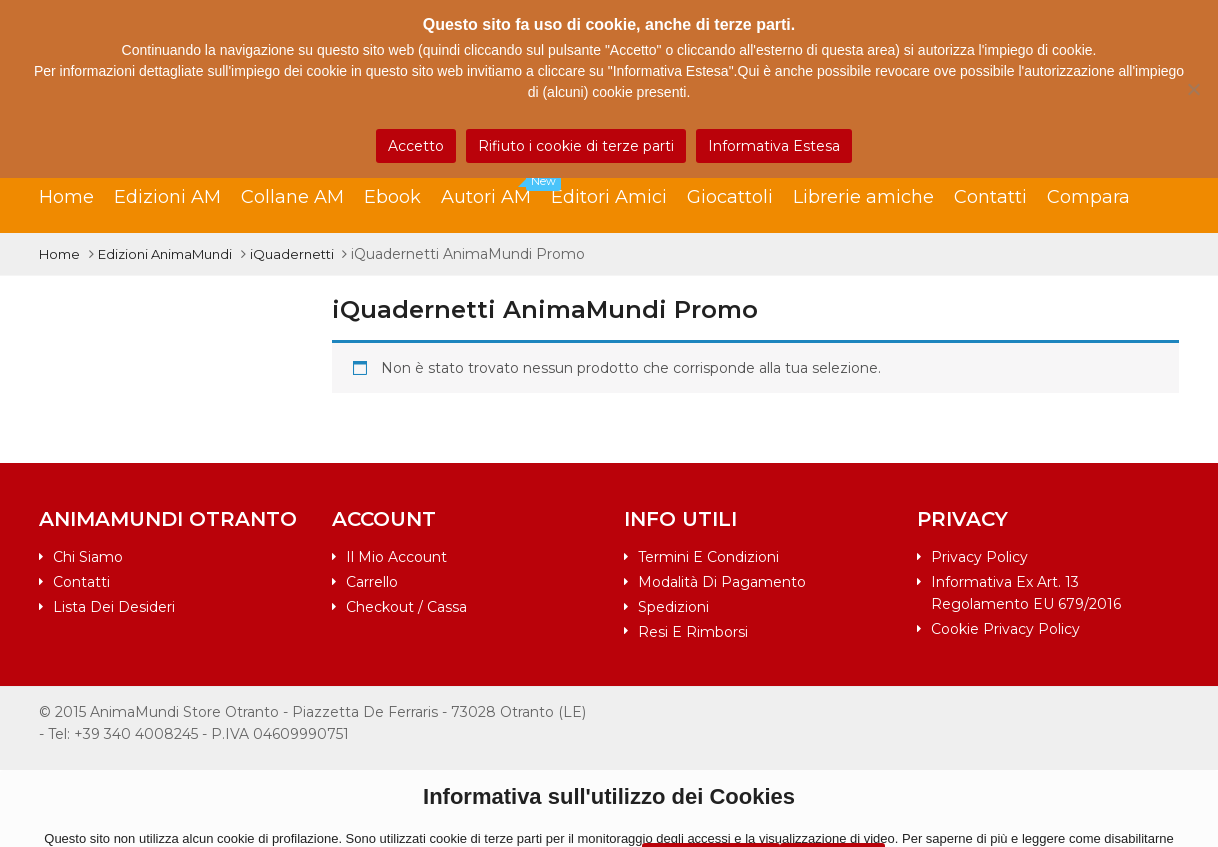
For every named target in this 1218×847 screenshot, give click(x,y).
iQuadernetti (292, 254)
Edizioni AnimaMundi (165, 254)
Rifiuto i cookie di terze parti (576, 146)
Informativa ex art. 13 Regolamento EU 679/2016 (1026, 593)
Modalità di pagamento (722, 582)
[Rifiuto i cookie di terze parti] (1193, 89)
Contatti (990, 197)
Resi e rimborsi (693, 632)
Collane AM (292, 197)
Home (66, 197)
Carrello (372, 582)
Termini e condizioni (708, 557)
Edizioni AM (167, 197)
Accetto (416, 146)
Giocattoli (730, 197)
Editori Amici (609, 197)
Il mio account (396, 557)
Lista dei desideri (114, 607)
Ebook (392, 197)
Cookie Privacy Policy (1005, 629)
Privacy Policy (979, 557)
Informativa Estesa (774, 146)
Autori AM (496, 192)
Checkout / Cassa (406, 607)
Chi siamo (88, 557)
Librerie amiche (863, 197)
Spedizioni (673, 607)
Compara (1088, 197)
